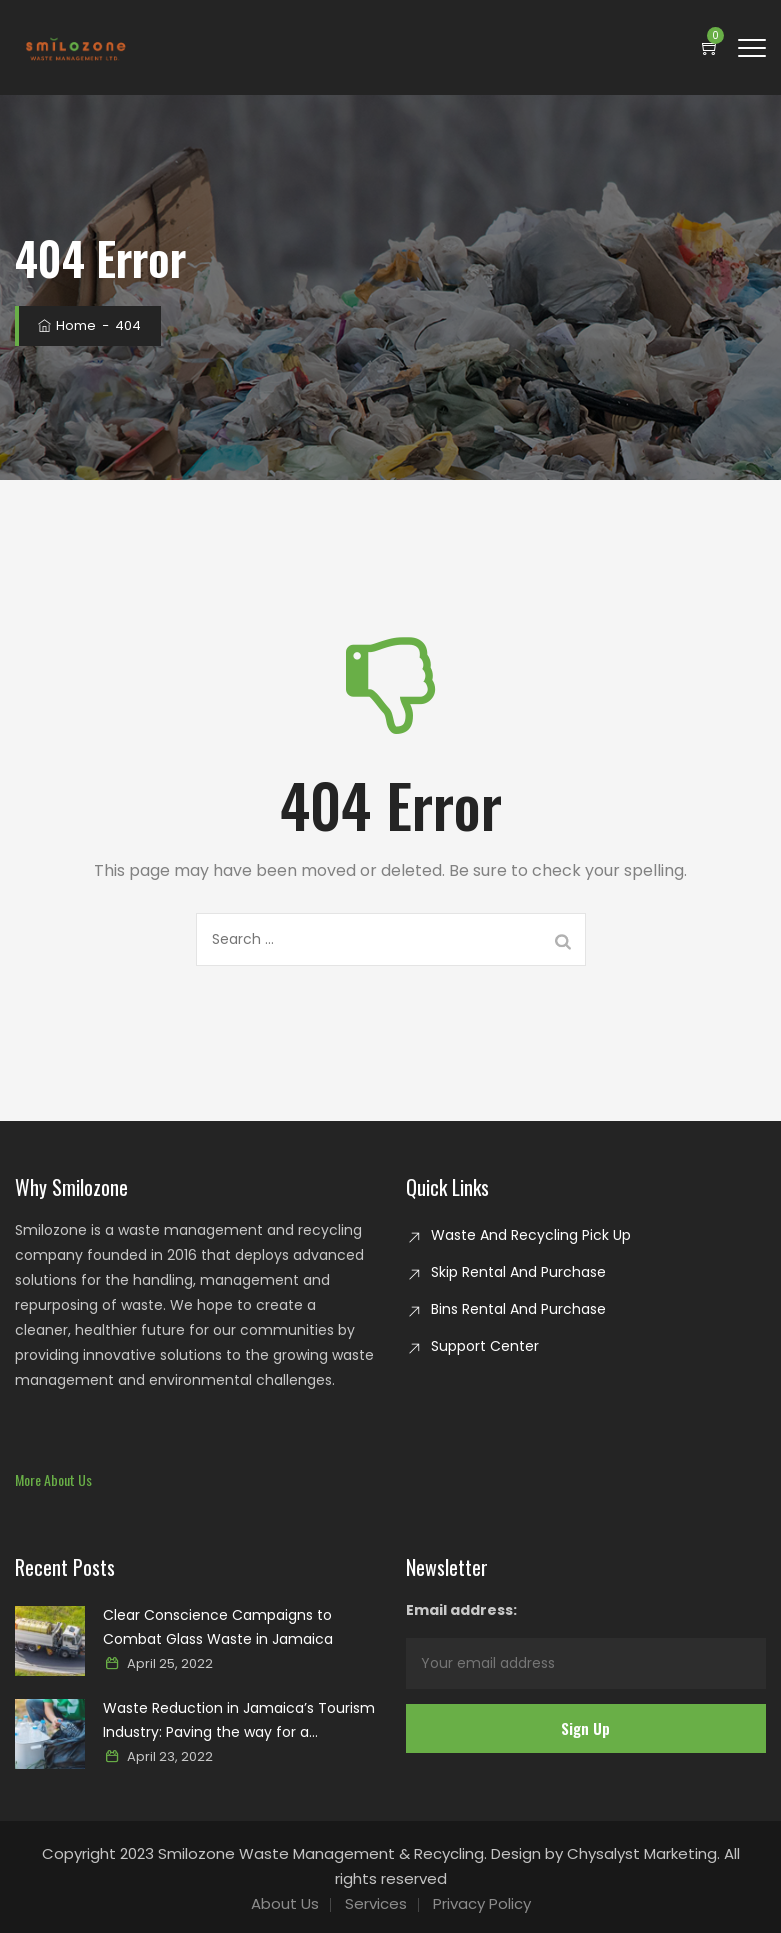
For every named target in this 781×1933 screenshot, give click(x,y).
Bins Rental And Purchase (518, 1309)
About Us (285, 1903)
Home (65, 325)
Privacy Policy (482, 1903)
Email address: (586, 1644)
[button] (53, 1479)
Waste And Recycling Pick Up (531, 1235)
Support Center (485, 1346)
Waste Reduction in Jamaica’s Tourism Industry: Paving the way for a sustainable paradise (239, 1721)
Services (376, 1903)
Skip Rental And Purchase (518, 1272)
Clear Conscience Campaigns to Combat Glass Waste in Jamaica (218, 1627)
